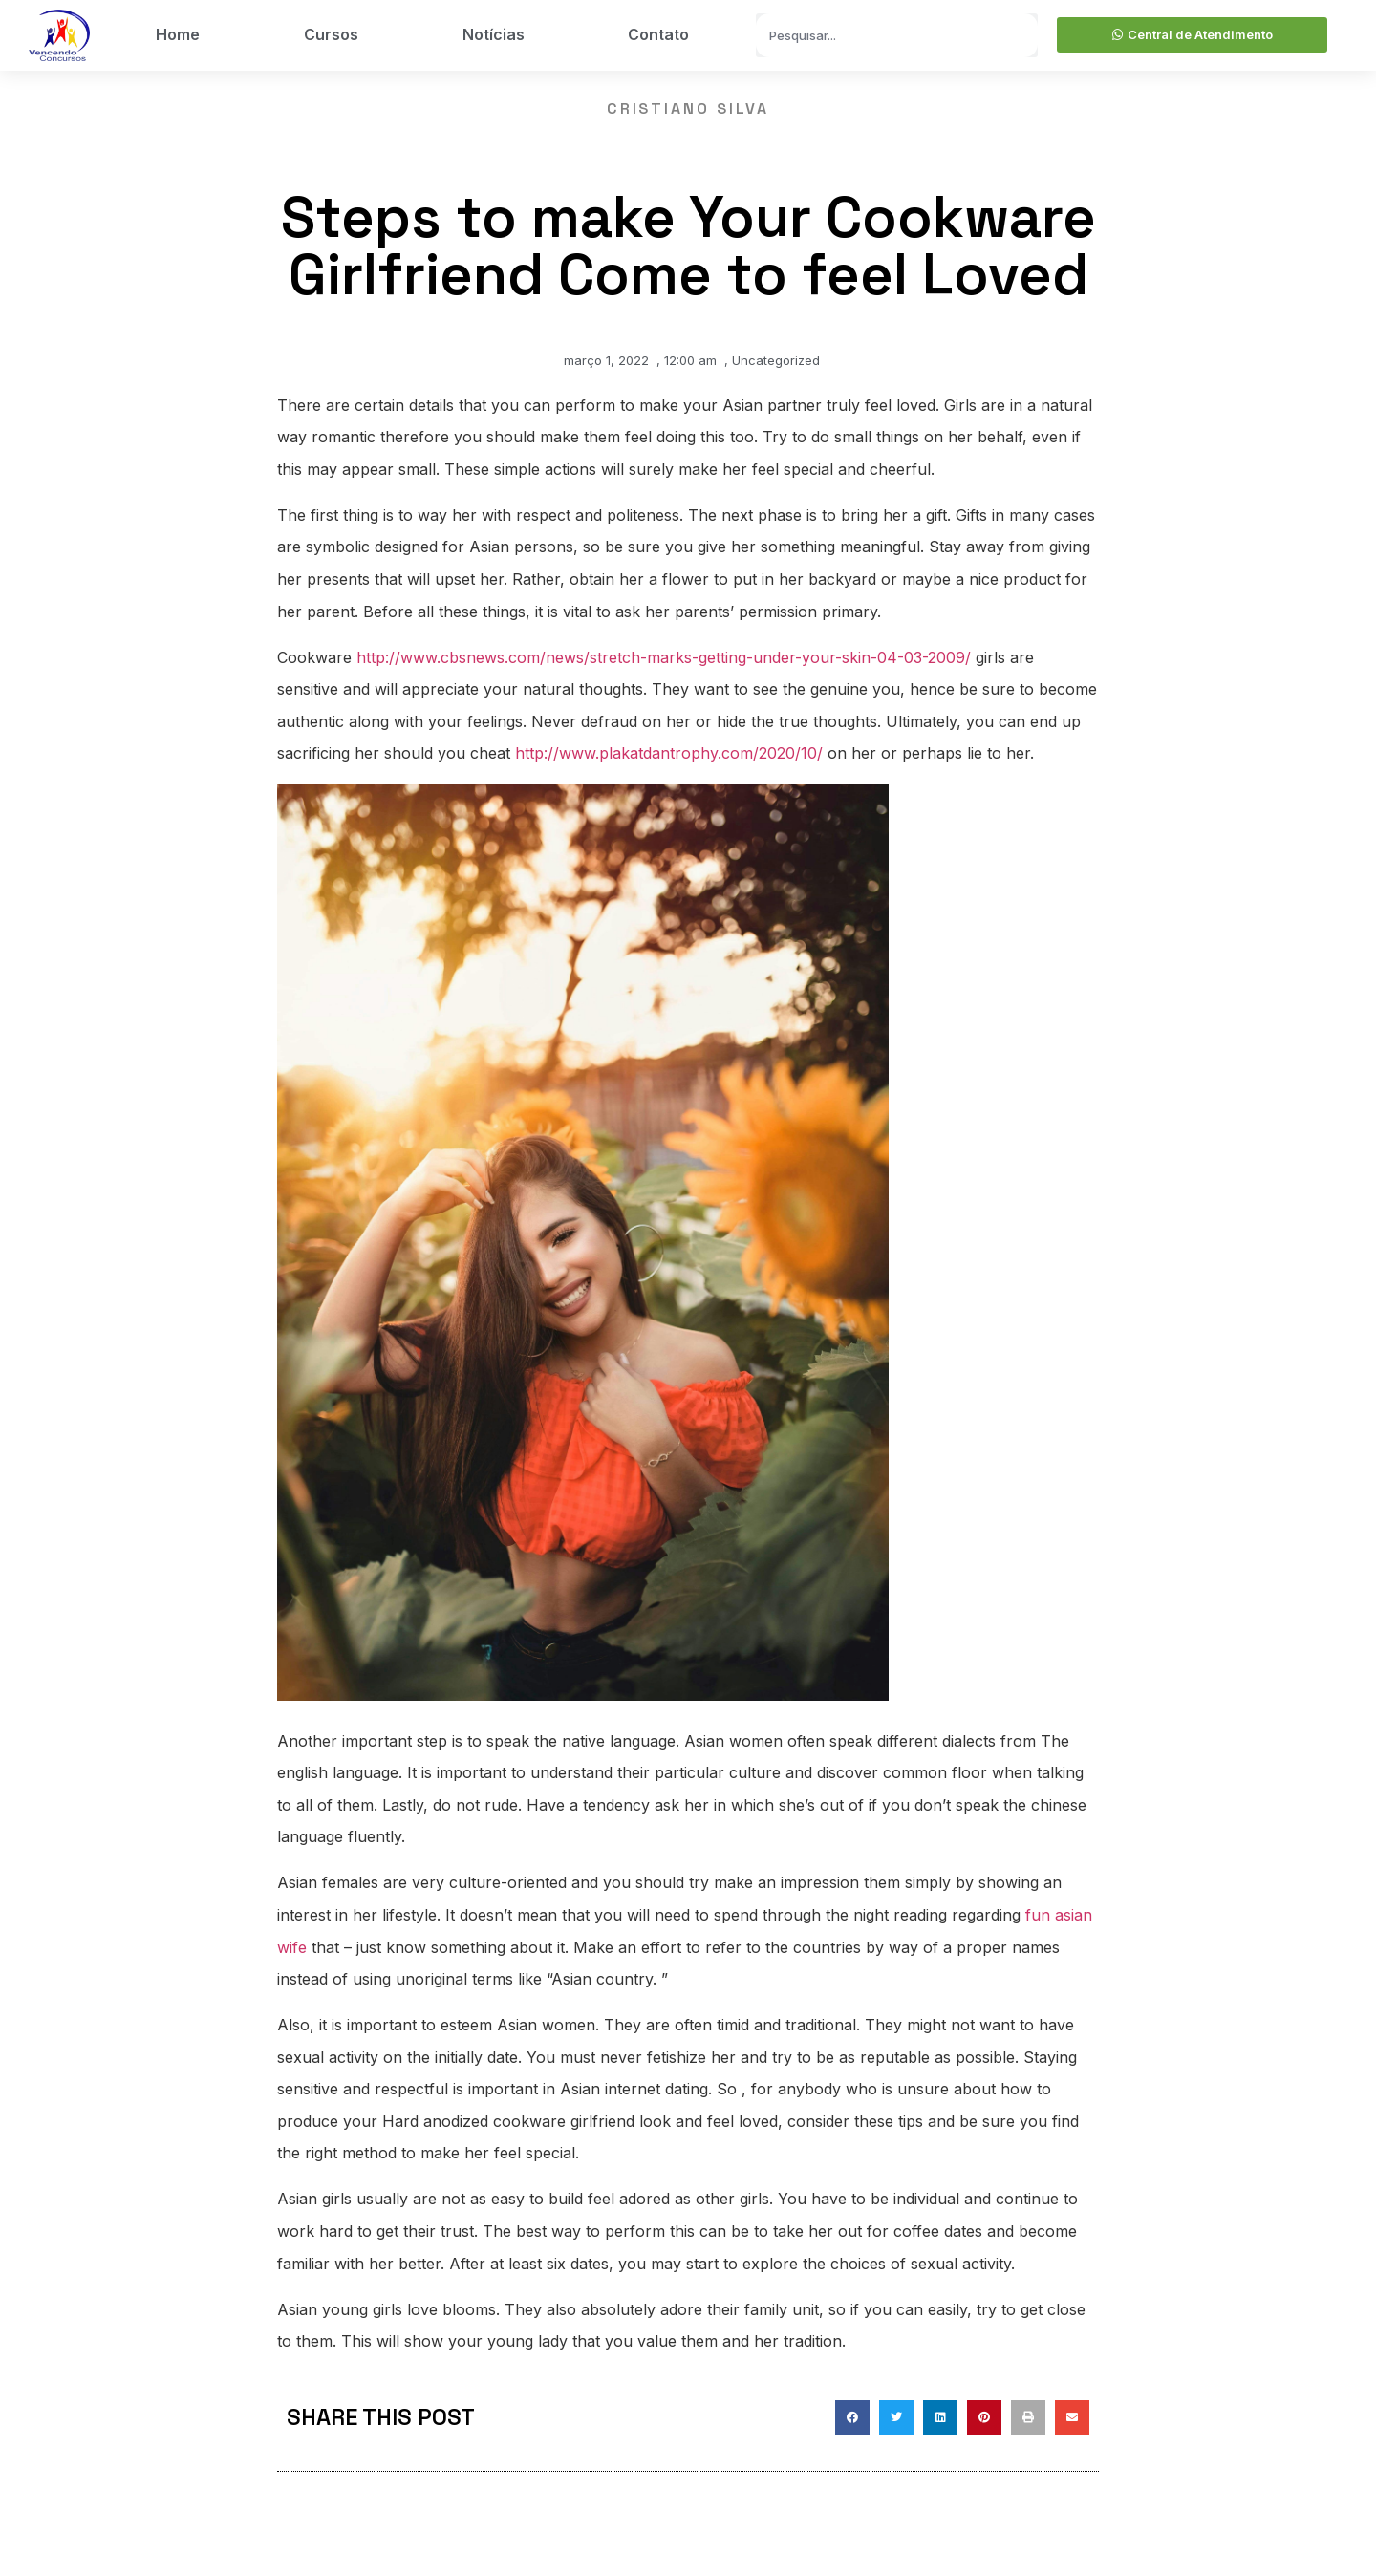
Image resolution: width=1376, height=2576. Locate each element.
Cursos (331, 34)
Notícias (493, 34)
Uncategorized (776, 360)
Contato (658, 34)
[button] (852, 2417)
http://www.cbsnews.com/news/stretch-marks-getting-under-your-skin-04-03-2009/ (663, 657)
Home (178, 34)
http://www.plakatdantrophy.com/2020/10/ (669, 752)
